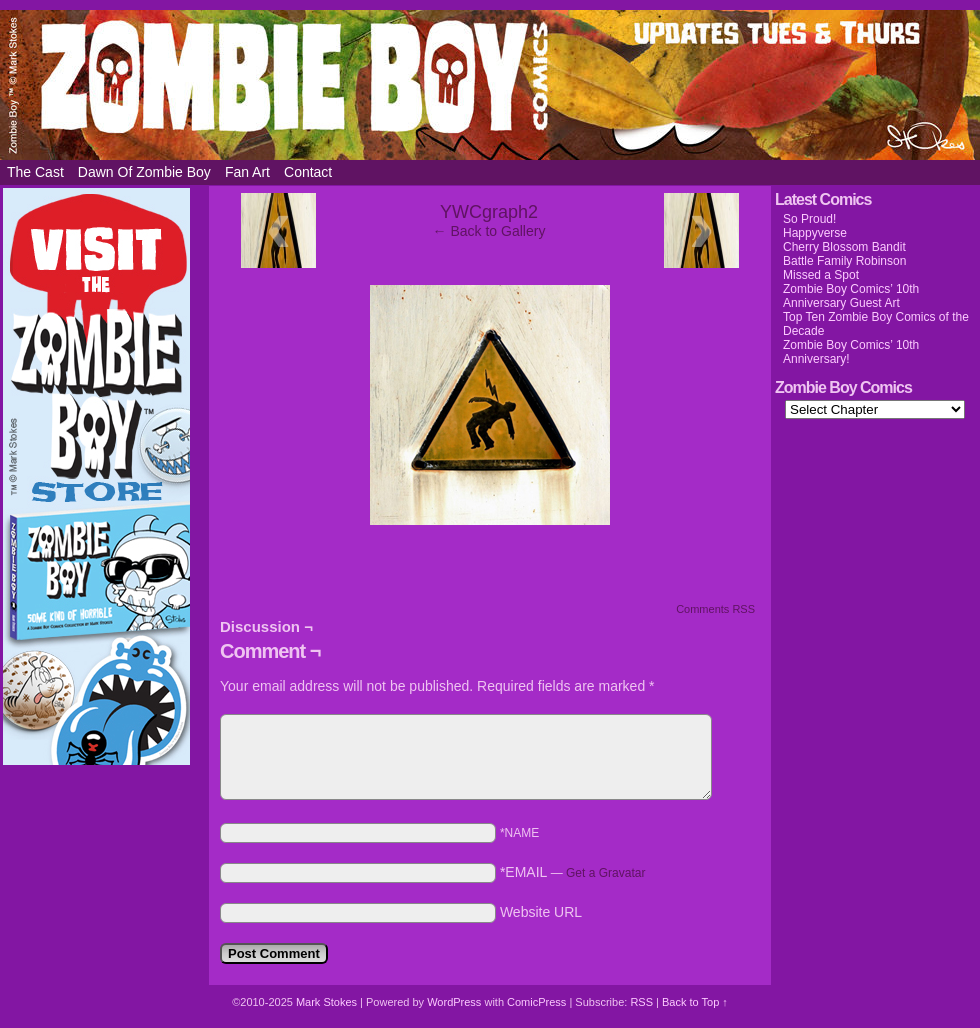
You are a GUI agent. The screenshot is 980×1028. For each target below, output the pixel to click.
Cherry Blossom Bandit (844, 247)
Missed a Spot (821, 275)
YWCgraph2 (489, 212)
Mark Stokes (328, 1002)
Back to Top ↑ (695, 1002)
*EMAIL (573, 872)
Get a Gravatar (605, 873)
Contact (308, 172)
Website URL (541, 912)
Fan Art (247, 172)
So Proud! (809, 219)
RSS (641, 1002)
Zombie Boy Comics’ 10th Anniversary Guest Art (851, 296)
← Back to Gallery (489, 231)
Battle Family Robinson (844, 261)
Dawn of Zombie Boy (144, 172)
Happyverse (815, 233)
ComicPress (536, 1002)
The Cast (35, 172)
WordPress (454, 1002)
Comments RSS (715, 609)
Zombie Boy (490, 85)
